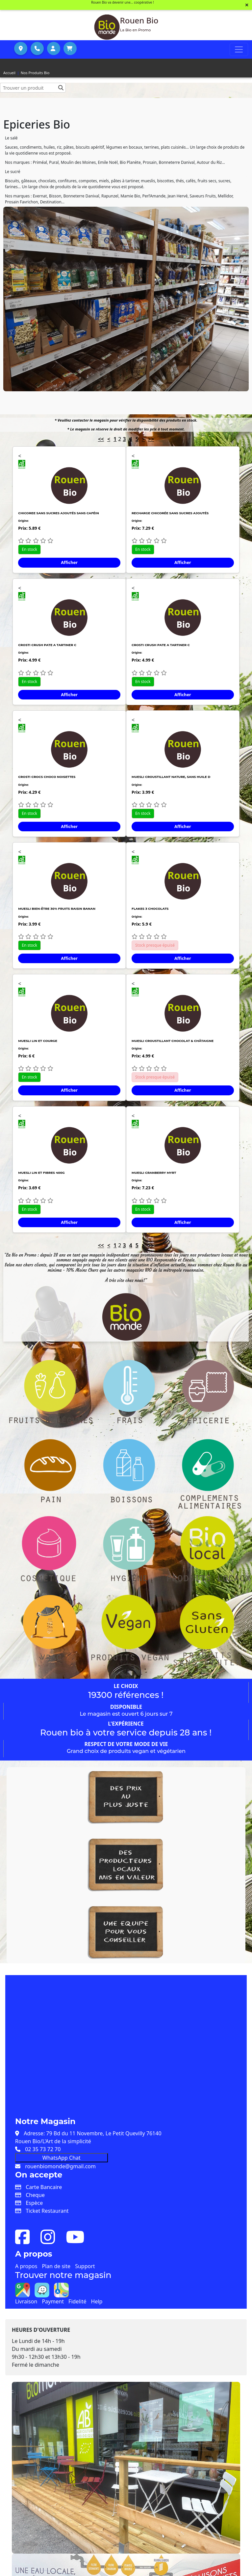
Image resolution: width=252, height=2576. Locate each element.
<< (101, 439)
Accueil (9, 72)
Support (85, 2266)
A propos (26, 2266)
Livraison (26, 2301)
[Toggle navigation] (239, 49)
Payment (52, 2301)
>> (151, 439)
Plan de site (56, 2266)
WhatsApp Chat (61, 2157)
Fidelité (77, 2301)
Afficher (69, 562)
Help (97, 2301)
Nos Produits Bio (35, 72)
